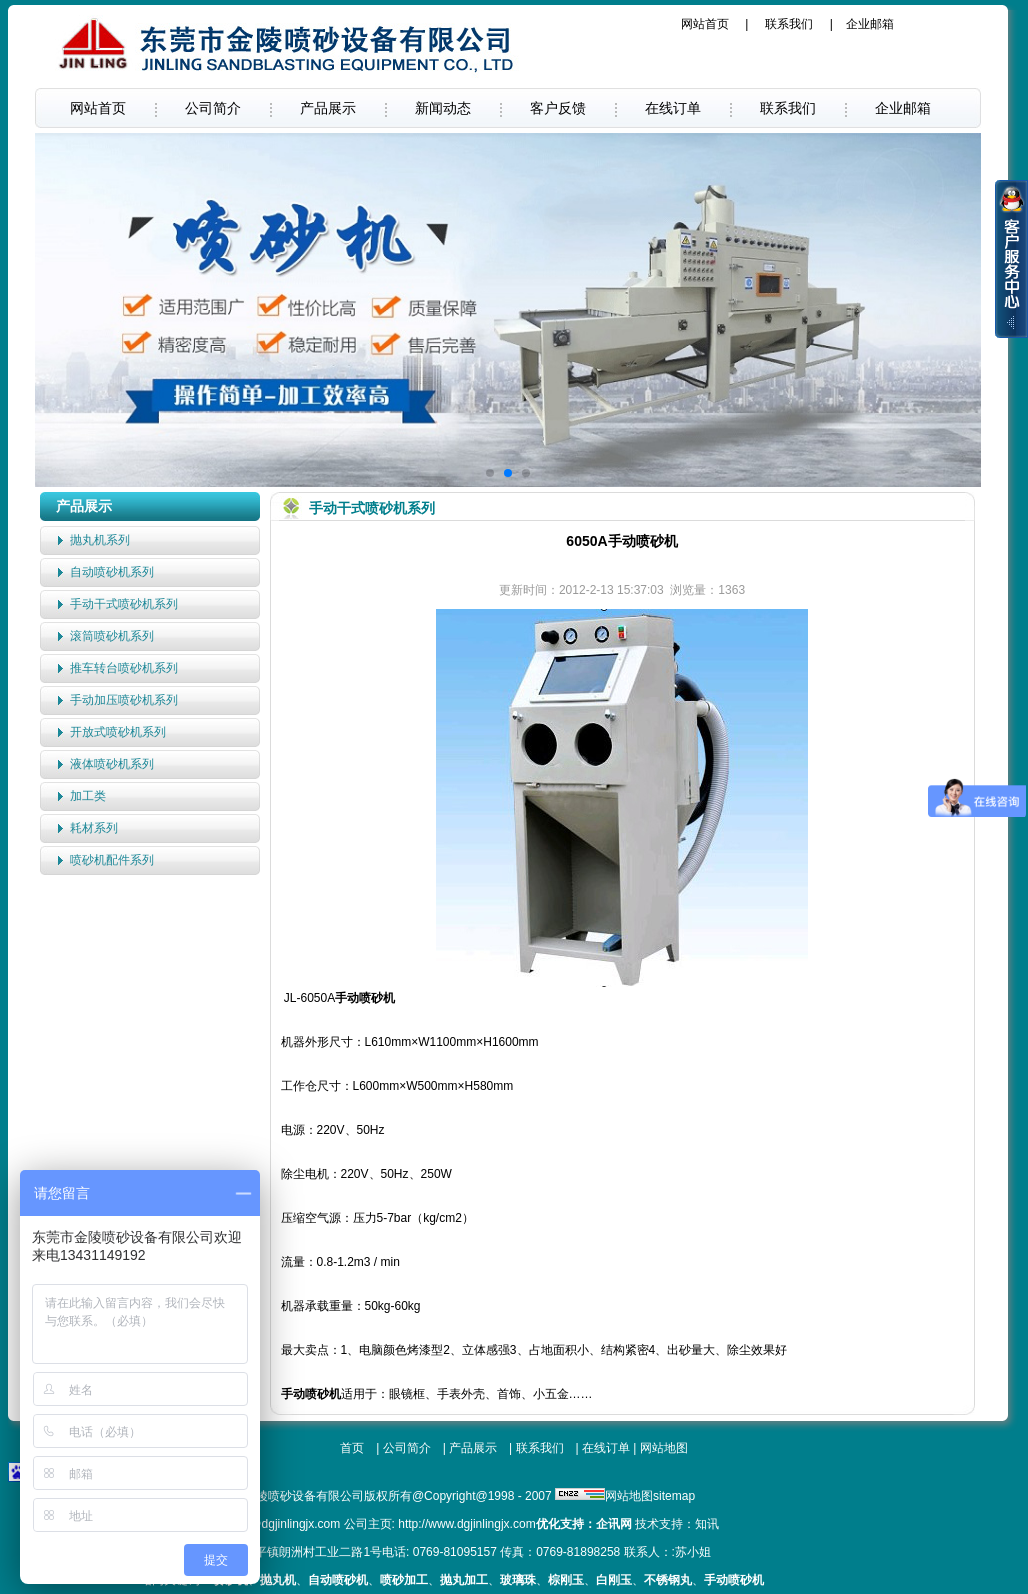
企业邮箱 (870, 24)
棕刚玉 (566, 1580)
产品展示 (328, 108)
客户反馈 (558, 108)
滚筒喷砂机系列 (112, 636)
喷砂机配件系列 (112, 860)
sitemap (674, 1496)
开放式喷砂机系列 (118, 732)
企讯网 (614, 1524)
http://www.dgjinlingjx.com (466, 1524)
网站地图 (664, 1448)
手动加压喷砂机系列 (124, 700)
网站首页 (705, 24)
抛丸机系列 (100, 540)
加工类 (88, 796)
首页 (352, 1448)
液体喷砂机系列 (112, 764)
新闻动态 (443, 108)
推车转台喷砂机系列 (124, 668)
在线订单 (673, 108)
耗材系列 (94, 828)
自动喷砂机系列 (112, 572)
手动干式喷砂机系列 (124, 604)
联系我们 (789, 24)
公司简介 (213, 108)
